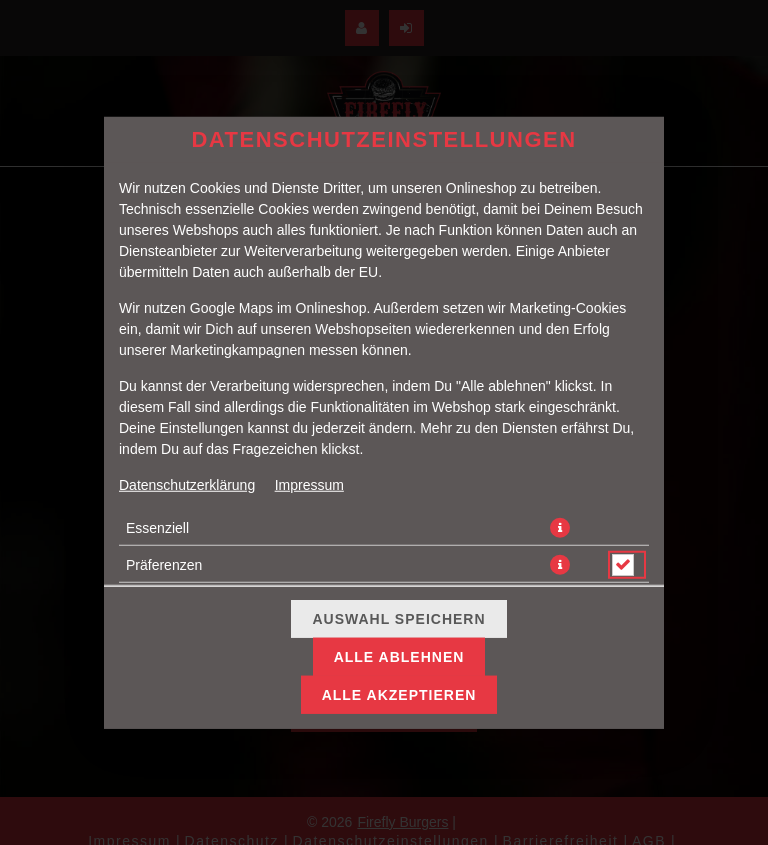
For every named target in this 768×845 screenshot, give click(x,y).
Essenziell (157, 527)
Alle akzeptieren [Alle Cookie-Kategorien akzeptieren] (399, 695)
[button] (560, 527)
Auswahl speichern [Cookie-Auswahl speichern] (398, 619)
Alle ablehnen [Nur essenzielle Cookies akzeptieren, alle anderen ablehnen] (399, 657)
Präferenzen (164, 564)
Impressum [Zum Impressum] (309, 484)
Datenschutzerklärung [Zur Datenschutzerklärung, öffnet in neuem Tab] (187, 484)
